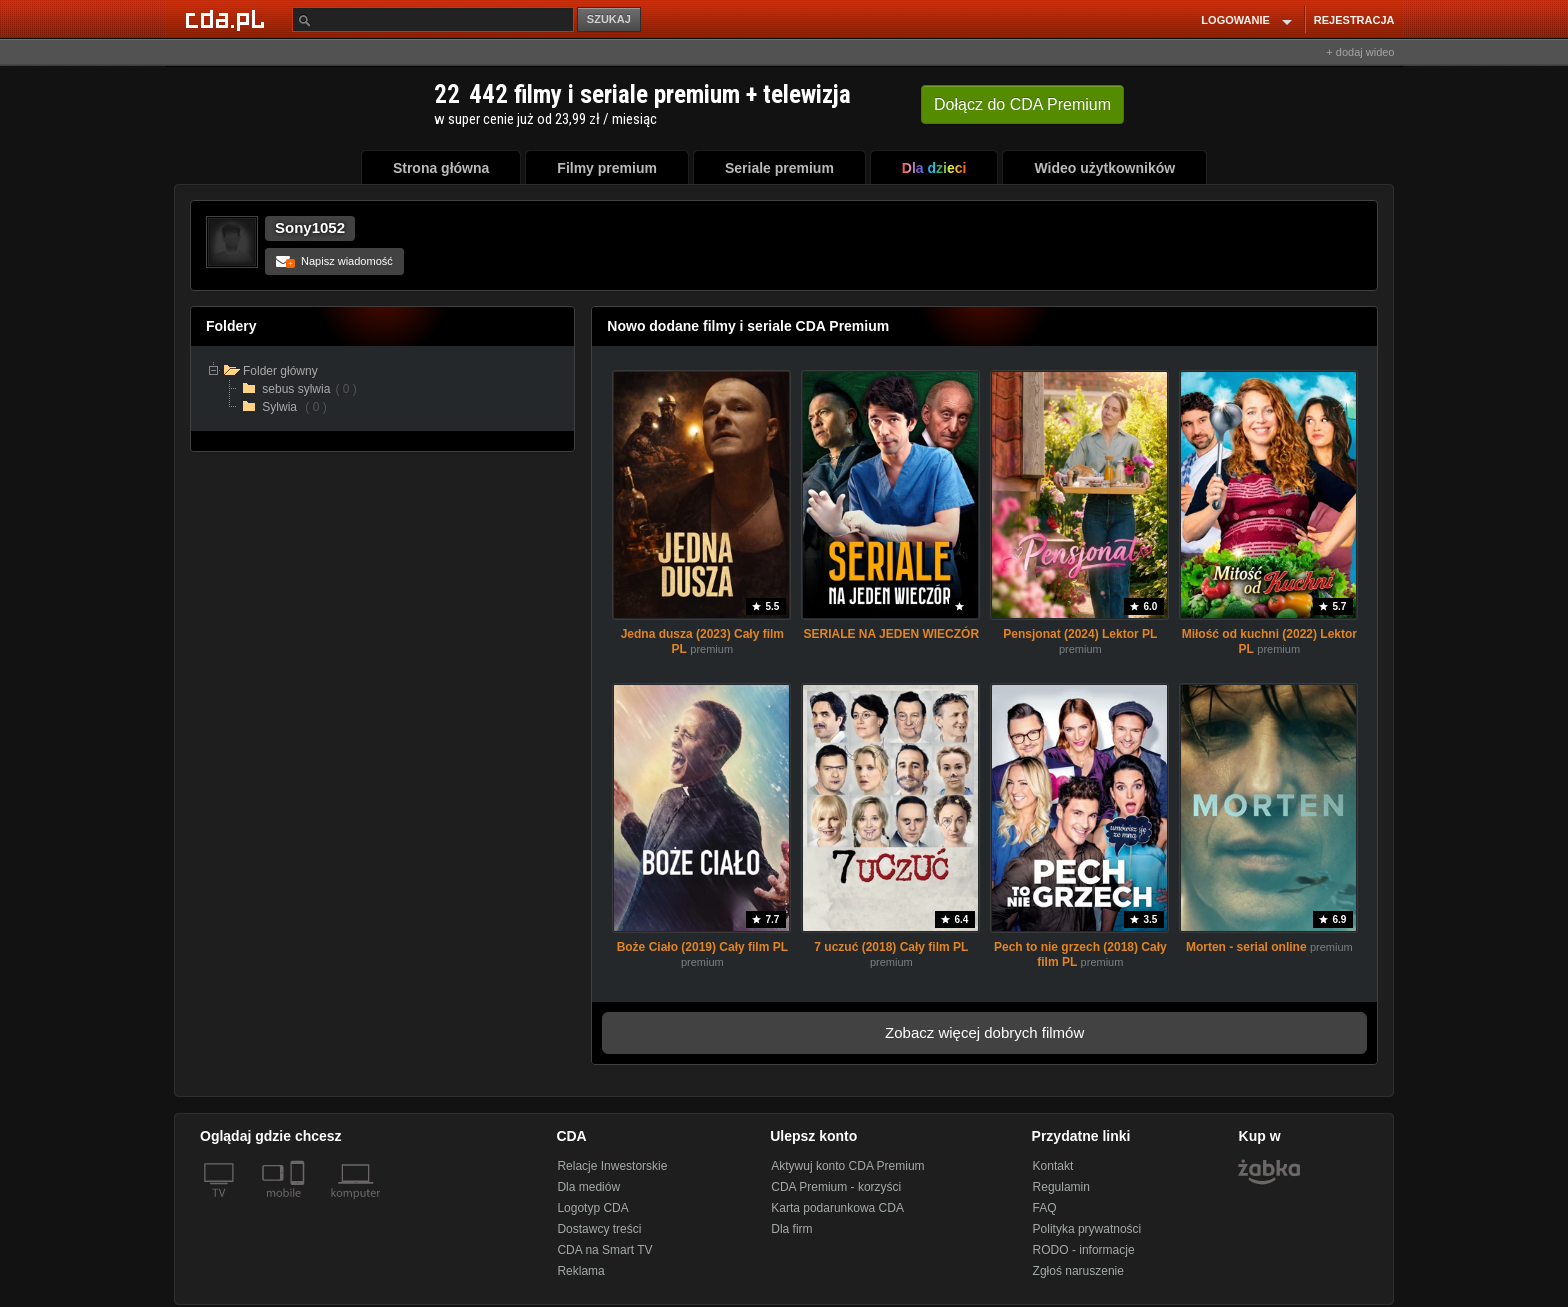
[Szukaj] (433, 19)
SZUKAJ (609, 19)
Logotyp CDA (592, 1208)
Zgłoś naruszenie (1078, 1271)
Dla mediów (588, 1187)
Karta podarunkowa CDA (837, 1208)
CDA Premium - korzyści (836, 1187)
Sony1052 (310, 227)
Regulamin (1061, 1187)
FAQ (1045, 1208)
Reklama (580, 1271)
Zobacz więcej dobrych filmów (984, 1032)
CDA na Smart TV (604, 1250)
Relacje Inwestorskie (612, 1166)
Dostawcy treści (599, 1229)
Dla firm (791, 1229)
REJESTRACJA (1354, 20)
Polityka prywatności (1087, 1229)
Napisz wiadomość (334, 261)
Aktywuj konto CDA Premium (847, 1166)
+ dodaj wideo (1360, 52)
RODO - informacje (1084, 1250)
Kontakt (1053, 1166)
